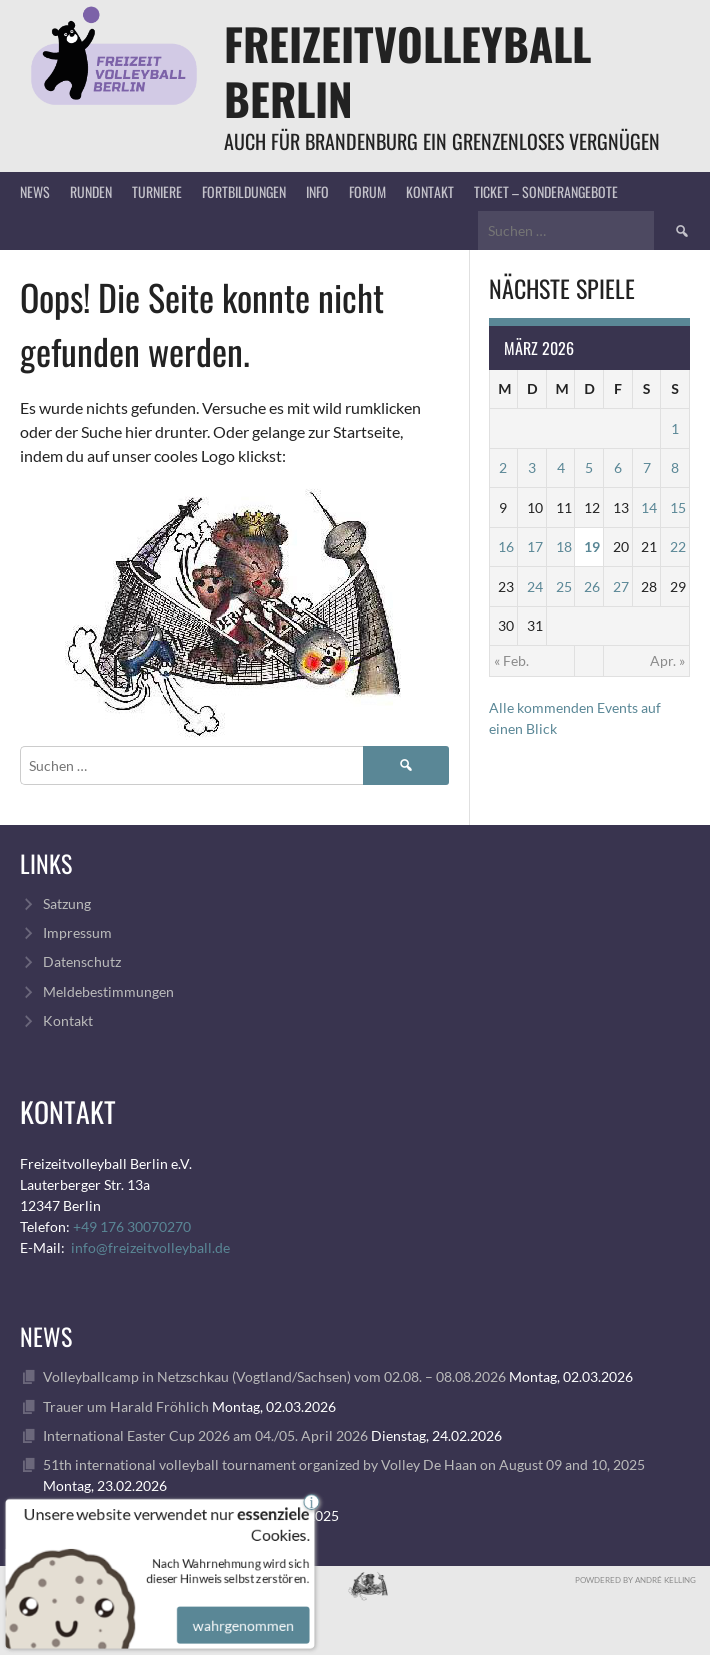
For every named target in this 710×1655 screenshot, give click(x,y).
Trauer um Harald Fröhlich (126, 1406)
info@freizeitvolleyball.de (150, 1247)
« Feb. (511, 660)
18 (564, 546)
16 (506, 546)
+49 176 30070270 (132, 1226)
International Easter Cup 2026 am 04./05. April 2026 (205, 1435)
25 (564, 586)
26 (592, 586)
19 (592, 546)
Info (317, 191)
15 (678, 507)
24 (535, 586)
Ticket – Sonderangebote (546, 191)
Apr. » (667, 660)
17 (535, 546)
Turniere (157, 191)
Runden (91, 191)
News (35, 191)
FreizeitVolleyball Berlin (407, 71)
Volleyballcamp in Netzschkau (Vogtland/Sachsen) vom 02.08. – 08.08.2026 (274, 1376)
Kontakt (430, 191)
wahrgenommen (241, 1612)
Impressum (77, 932)
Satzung (67, 903)
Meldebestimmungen (108, 991)
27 (621, 586)
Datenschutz (82, 961)
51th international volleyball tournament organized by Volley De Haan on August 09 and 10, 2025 (344, 1464)
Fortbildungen (244, 191)
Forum (367, 191)
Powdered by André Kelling (635, 1580)
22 (678, 546)
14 (649, 507)
